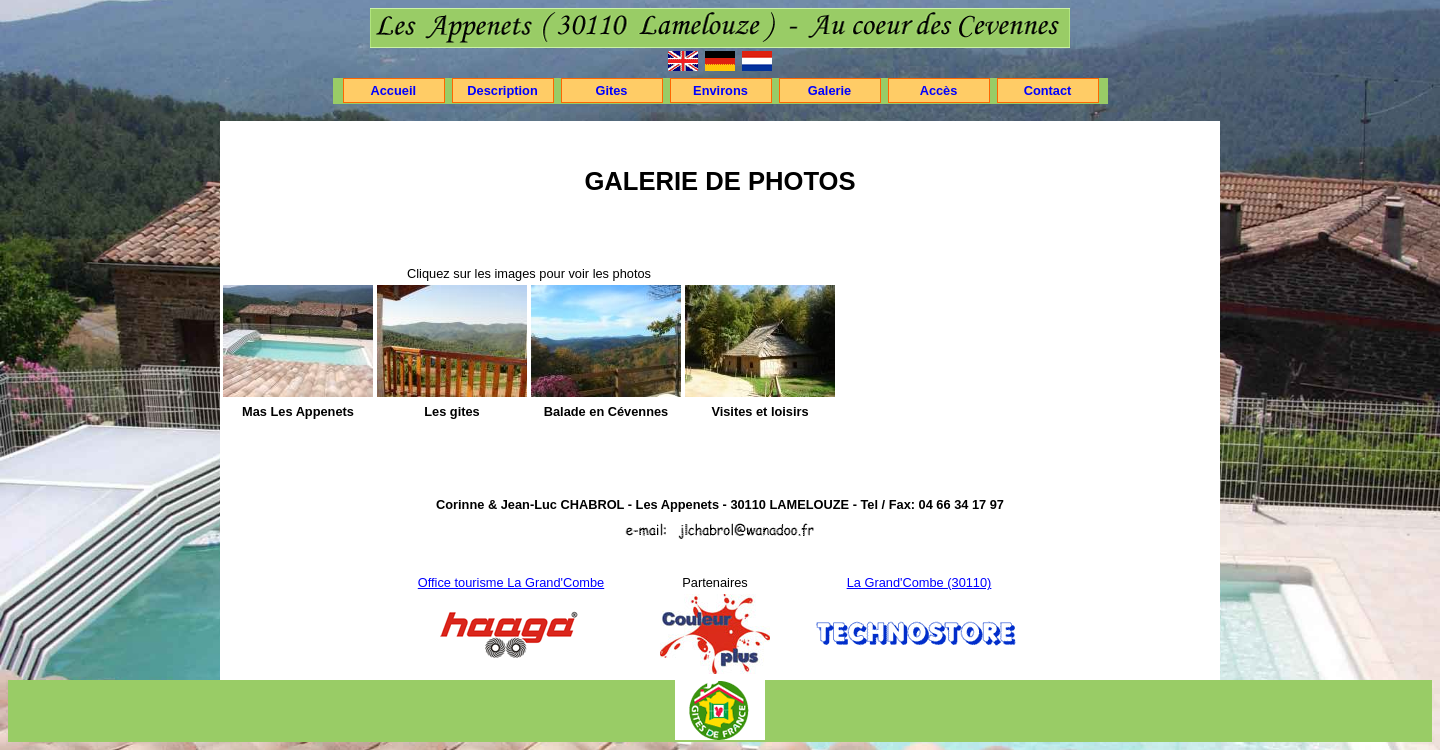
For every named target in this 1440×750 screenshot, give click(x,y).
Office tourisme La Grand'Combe (511, 582)
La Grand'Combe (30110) (919, 582)
